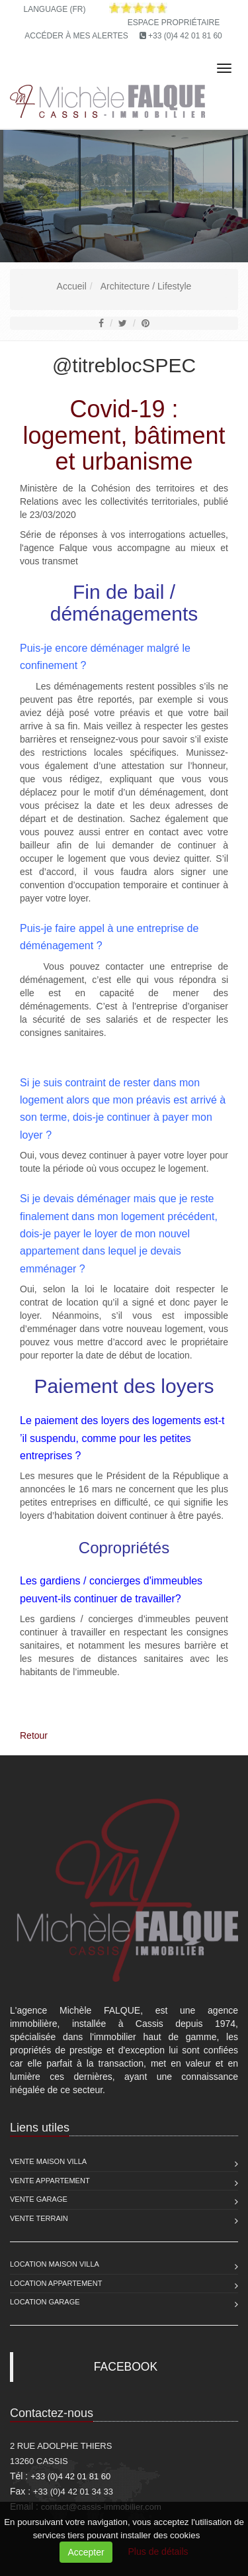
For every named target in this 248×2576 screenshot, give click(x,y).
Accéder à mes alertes (76, 35)
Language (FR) (54, 9)
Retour (34, 1735)
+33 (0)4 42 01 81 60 (185, 35)
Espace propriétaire (174, 22)
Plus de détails (158, 2551)
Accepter (85, 2552)
